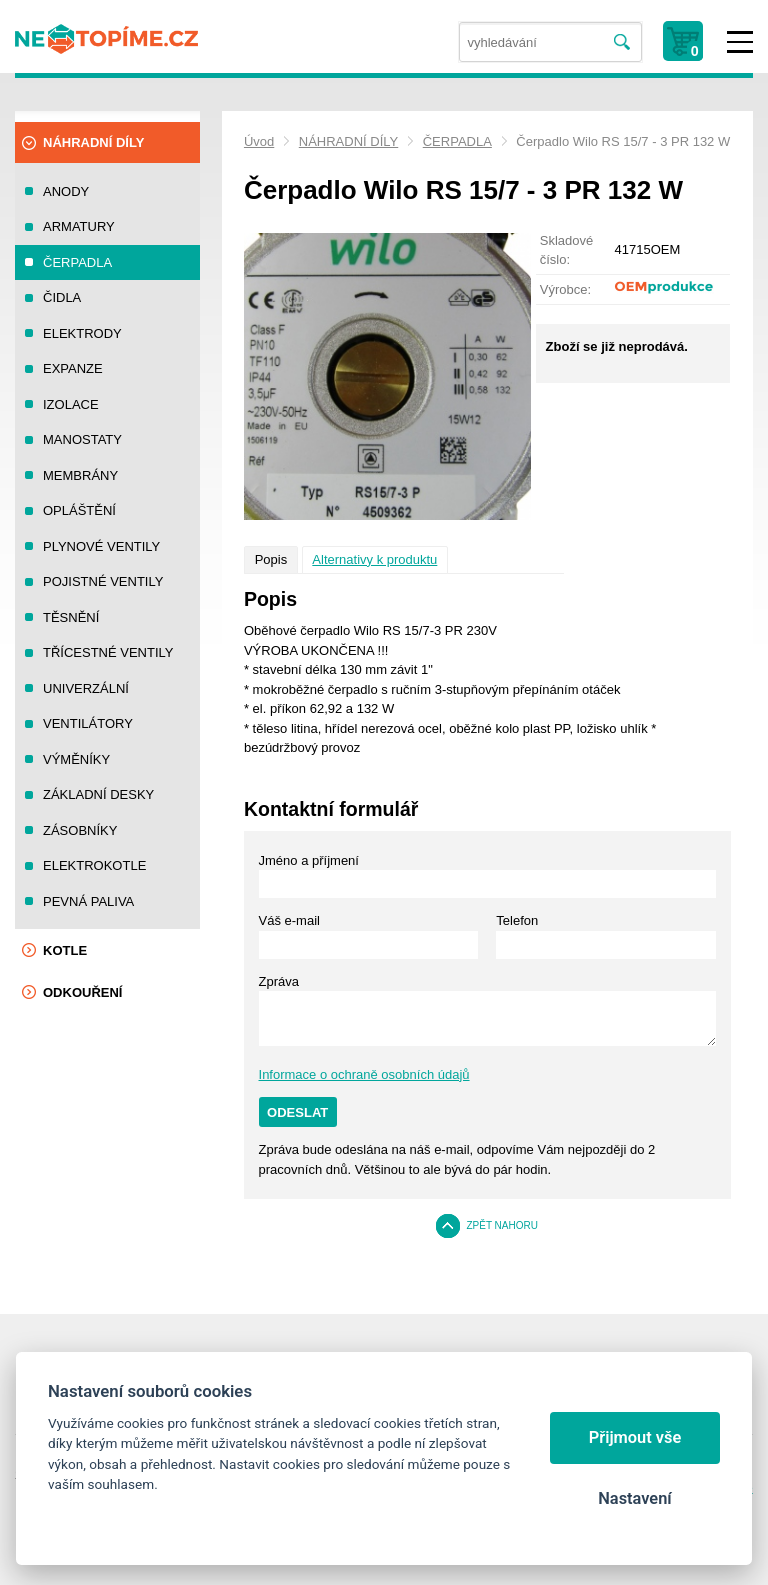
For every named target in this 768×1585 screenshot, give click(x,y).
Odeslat (297, 1112)
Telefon (517, 920)
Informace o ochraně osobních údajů (364, 1074)
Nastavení (634, 1498)
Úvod (259, 141)
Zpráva (279, 981)
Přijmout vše (635, 1437)
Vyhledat (622, 42)
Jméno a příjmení (309, 860)
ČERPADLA (457, 141)
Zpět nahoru (502, 1225)
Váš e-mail (289, 920)
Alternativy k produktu (374, 559)
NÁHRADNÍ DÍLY (348, 141)
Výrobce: (565, 289)
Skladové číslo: (566, 250)
